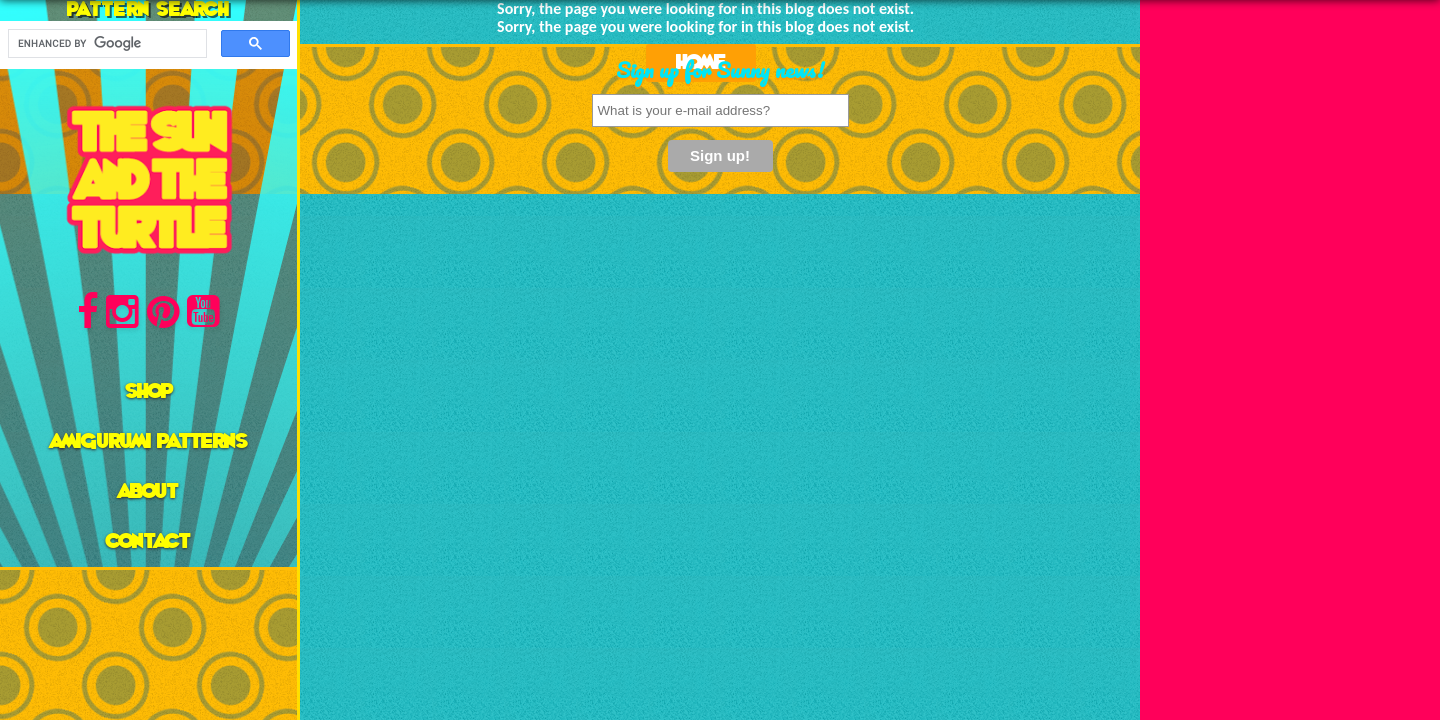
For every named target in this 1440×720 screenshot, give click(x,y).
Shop (149, 392)
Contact (148, 542)
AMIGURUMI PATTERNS (149, 442)
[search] (105, 44)
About (148, 492)
